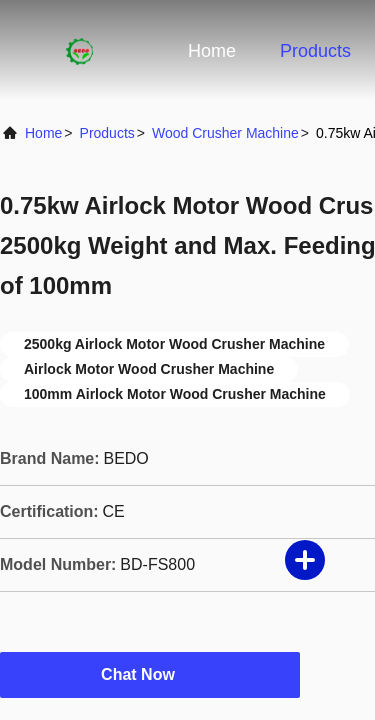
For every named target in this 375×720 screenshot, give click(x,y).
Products (315, 51)
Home (212, 51)
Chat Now (150, 674)
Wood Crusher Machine (225, 133)
